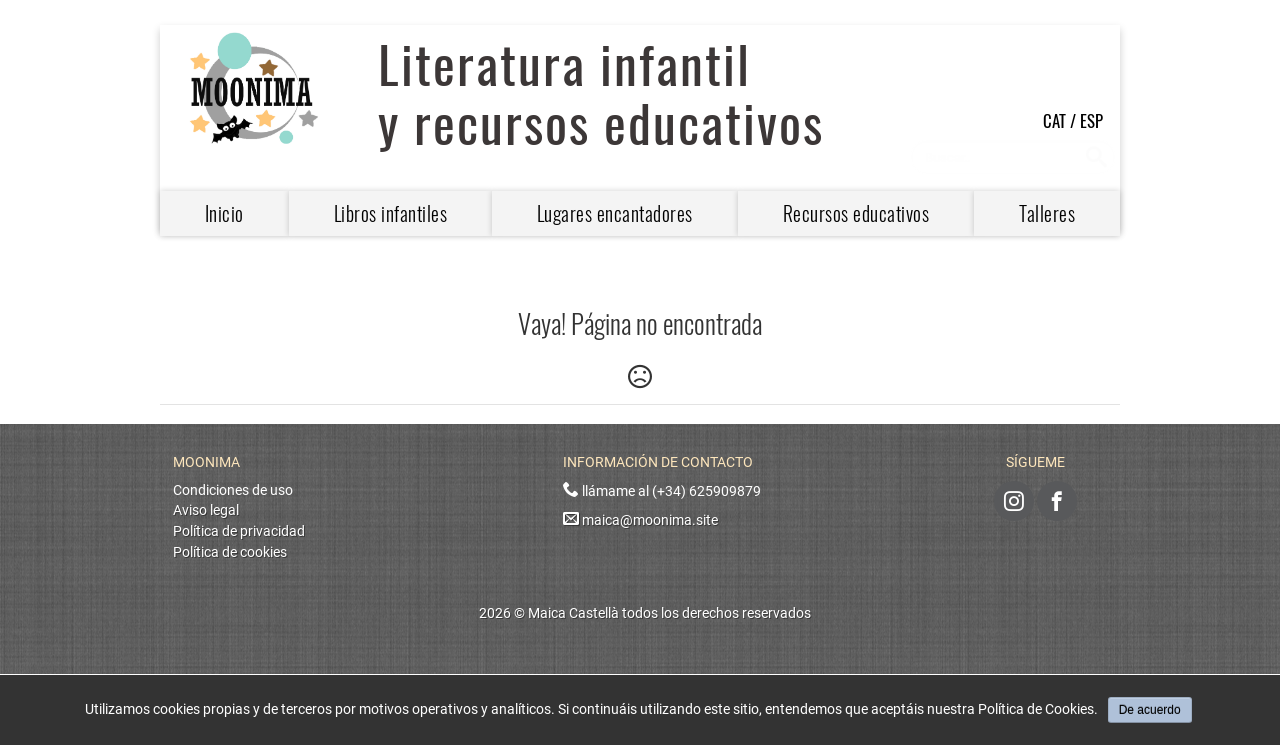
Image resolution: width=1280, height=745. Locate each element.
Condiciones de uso (233, 490)
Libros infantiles (391, 213)
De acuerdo (1150, 710)
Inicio (224, 213)
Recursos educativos (856, 213)
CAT (1054, 120)
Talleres (1047, 213)
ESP (1091, 120)
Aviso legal (206, 510)
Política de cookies (230, 552)
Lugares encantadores (615, 213)
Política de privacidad (239, 531)
